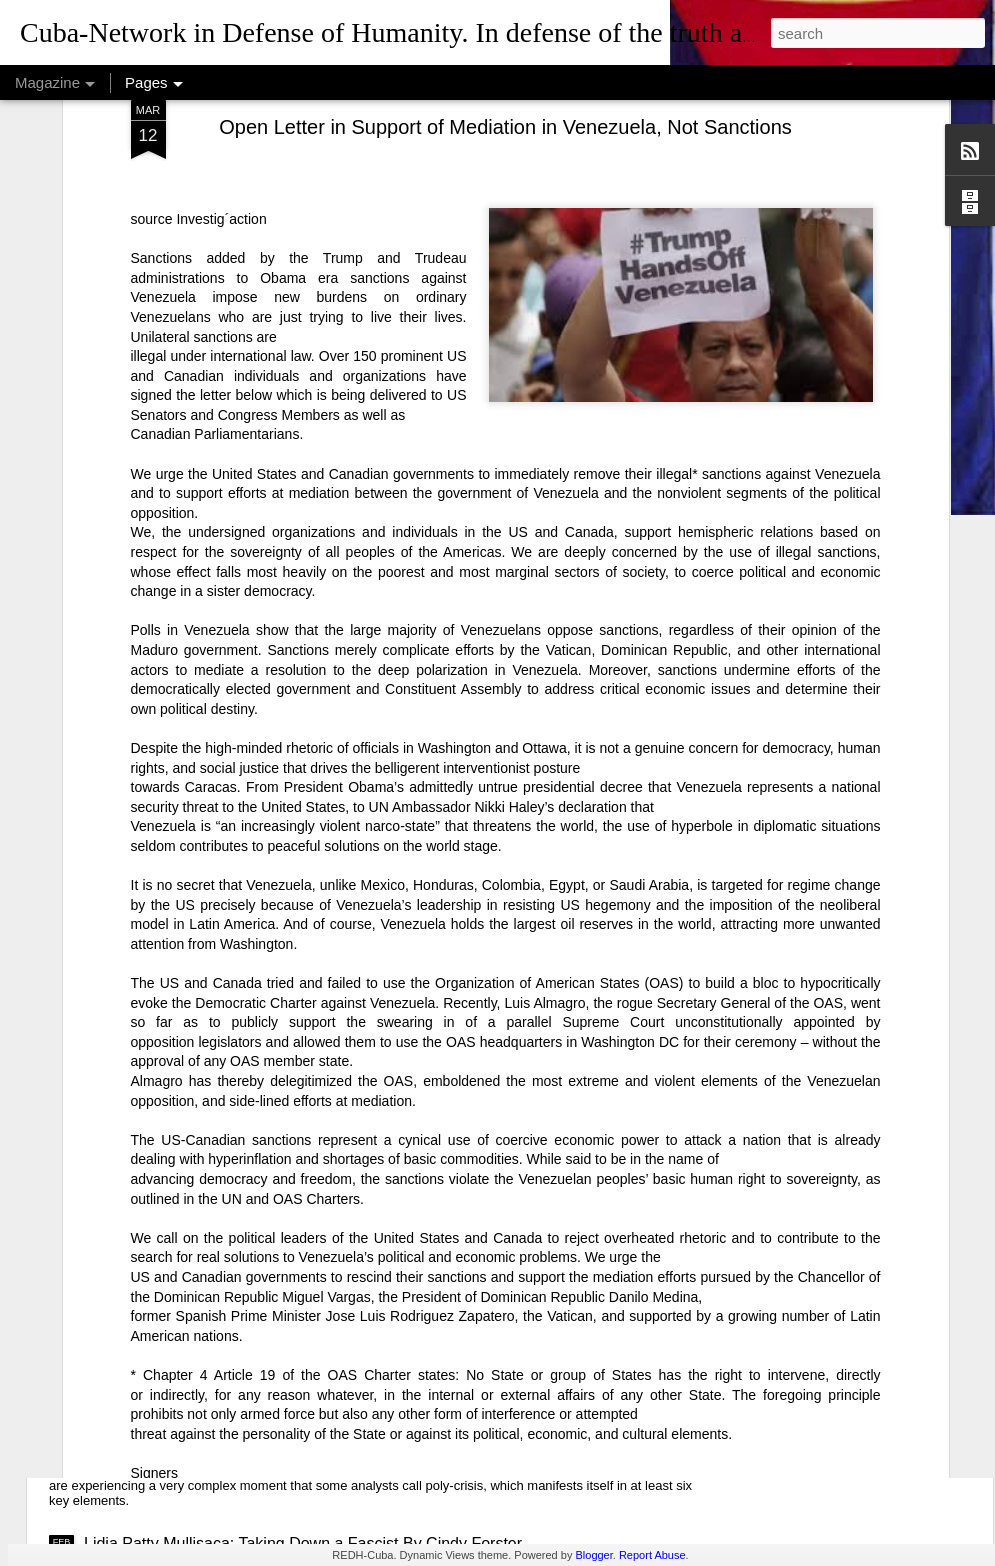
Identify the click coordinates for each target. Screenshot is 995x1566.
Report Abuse (652, 1555)
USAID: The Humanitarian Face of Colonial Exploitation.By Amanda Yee (338, 1187)
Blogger (593, 1555)
